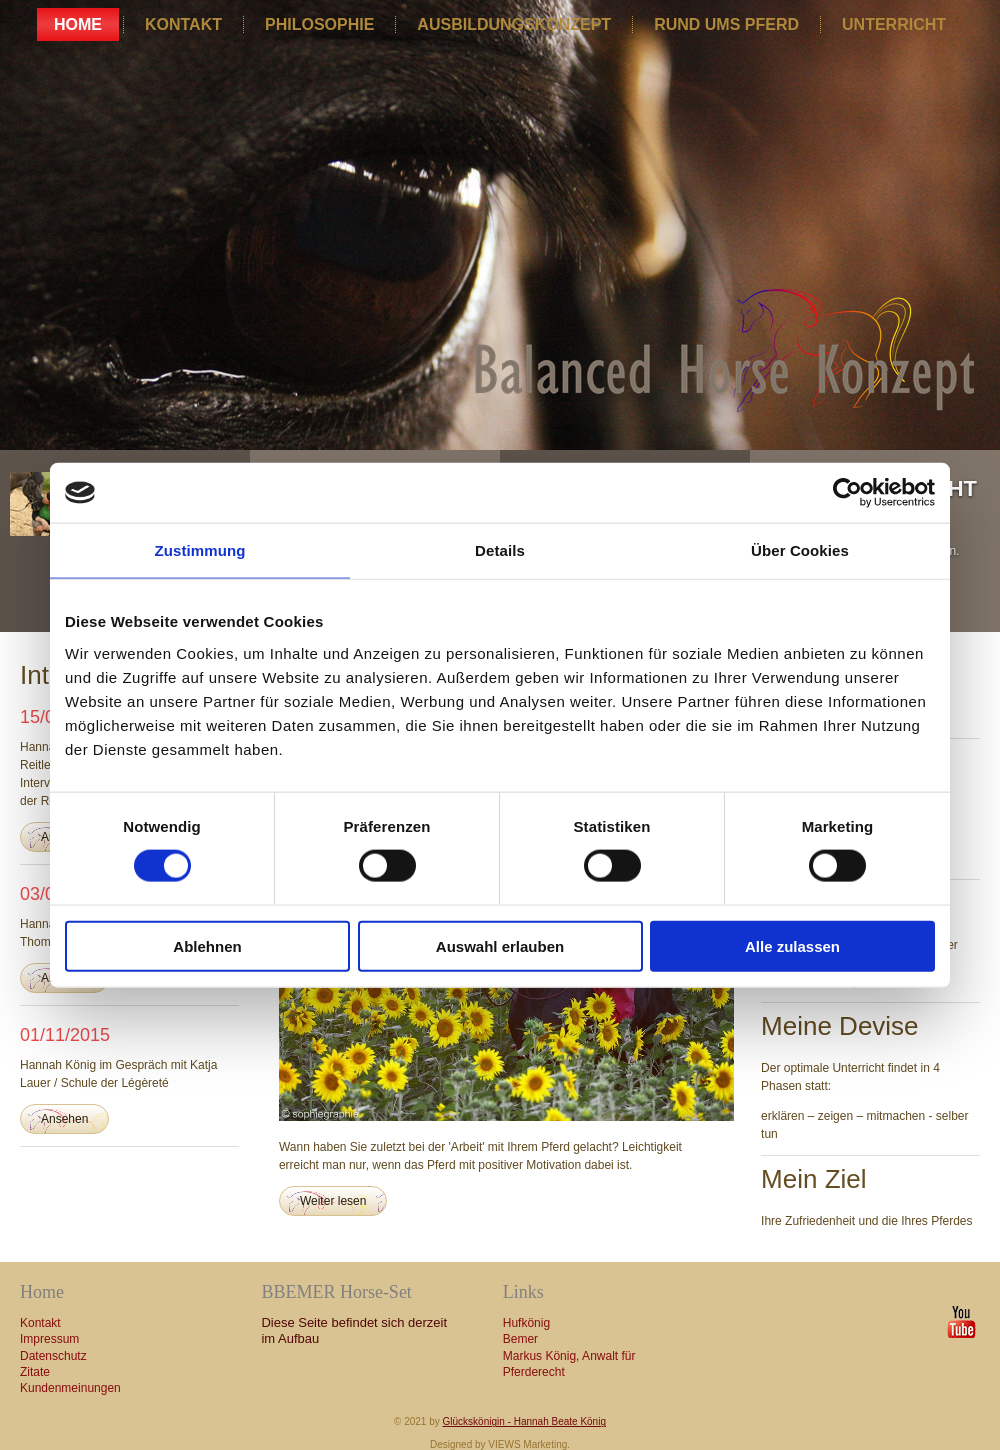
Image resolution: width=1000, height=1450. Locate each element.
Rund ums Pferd (726, 24)
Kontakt (183, 24)
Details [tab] (500, 550)
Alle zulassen (792, 945)
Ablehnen (207, 945)
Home (78, 24)
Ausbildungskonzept (514, 24)
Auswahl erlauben (500, 945)
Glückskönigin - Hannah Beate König (524, 1421)
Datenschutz (53, 1356)
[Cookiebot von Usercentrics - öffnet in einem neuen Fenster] (847, 493)
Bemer (520, 1339)
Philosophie (319, 24)
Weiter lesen (333, 1201)
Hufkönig (526, 1323)
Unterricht (894, 24)
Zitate (35, 1372)
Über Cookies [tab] (800, 550)
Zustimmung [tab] (200, 550)
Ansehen (64, 1119)
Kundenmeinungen (70, 1388)
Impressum (49, 1339)
